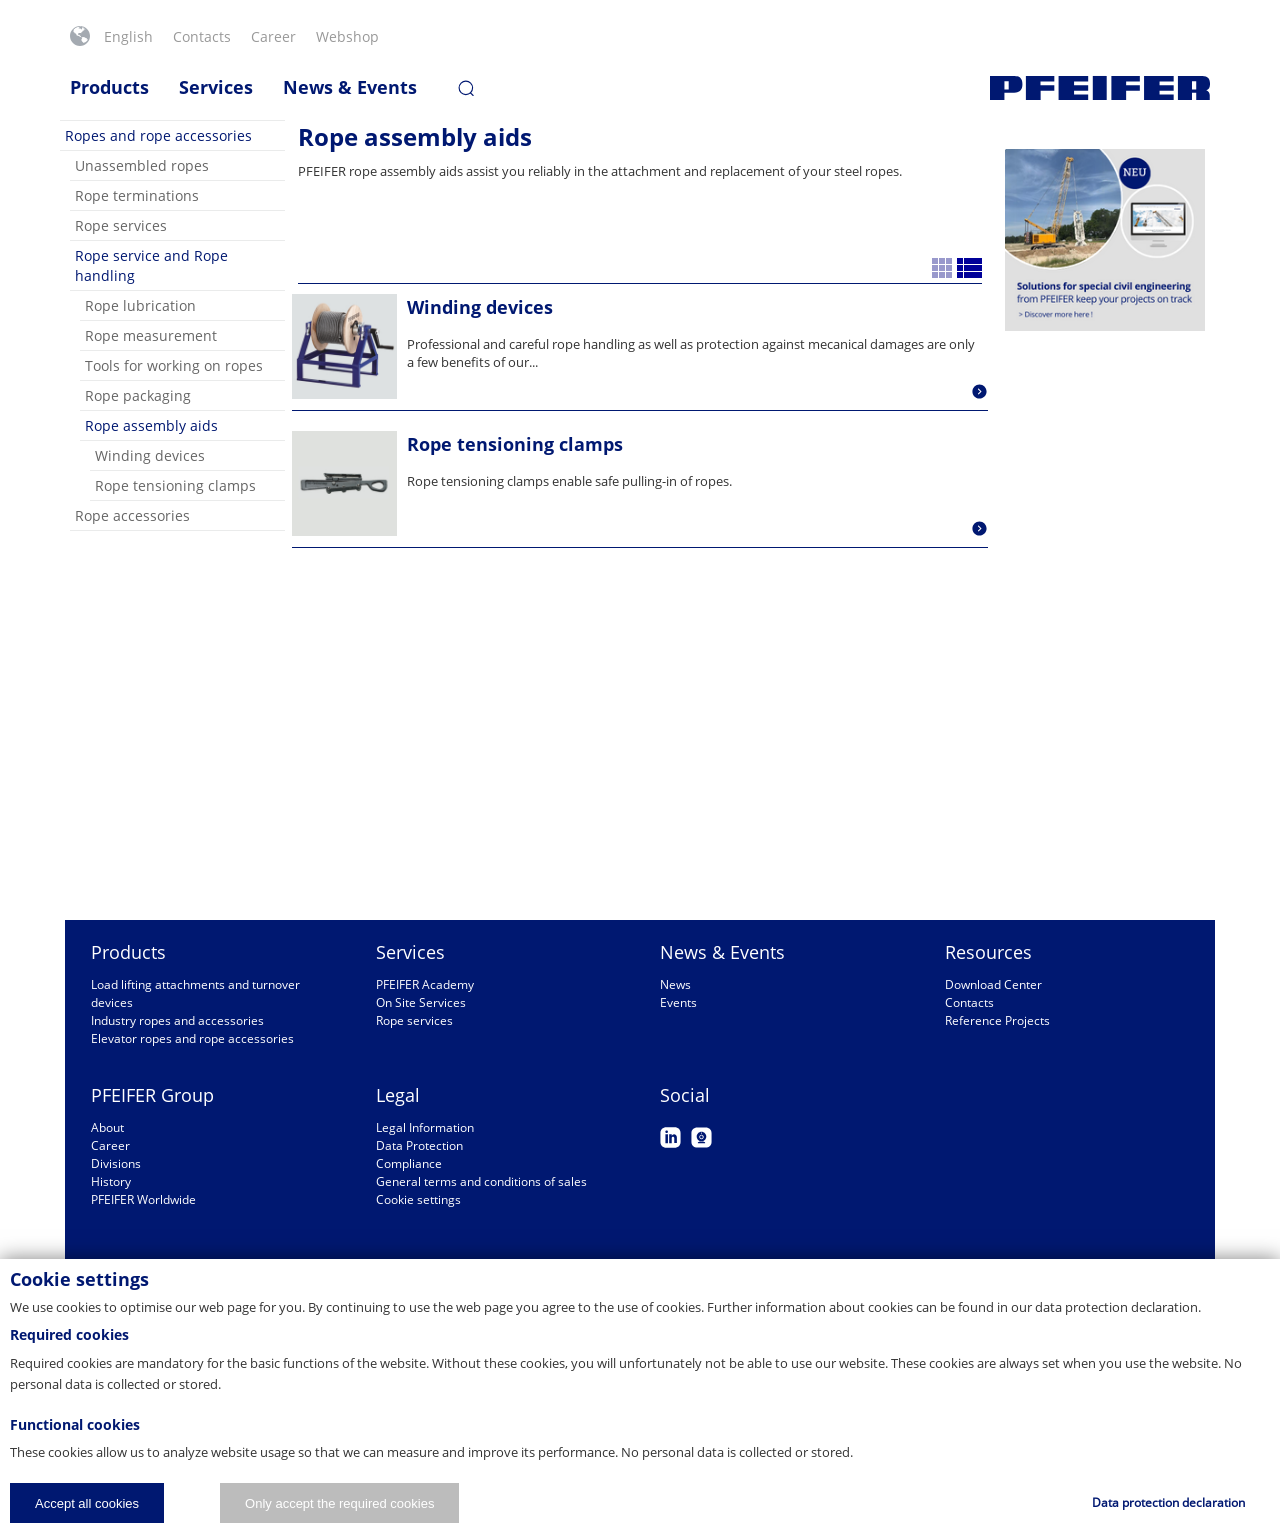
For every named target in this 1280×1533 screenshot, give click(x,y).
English (128, 36)
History (111, 1181)
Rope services (121, 225)
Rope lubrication (140, 305)
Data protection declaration (1168, 1502)
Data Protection (419, 1145)
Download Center (993, 984)
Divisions (116, 1163)
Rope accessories (132, 515)
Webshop (347, 36)
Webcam (701, 1137)
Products (109, 87)
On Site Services (421, 1002)
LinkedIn (670, 1137)
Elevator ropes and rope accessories (192, 1038)
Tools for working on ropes (174, 365)
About (107, 1127)
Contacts (202, 36)
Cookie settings (418, 1199)
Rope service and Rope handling (151, 265)
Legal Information (425, 1127)
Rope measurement (151, 335)
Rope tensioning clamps (175, 485)
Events (678, 1002)
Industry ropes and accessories (177, 1020)
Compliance (409, 1163)
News (675, 984)
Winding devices (150, 455)
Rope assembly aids (151, 425)
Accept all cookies (87, 1503)
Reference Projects (997, 1020)
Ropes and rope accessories (158, 135)
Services (216, 87)
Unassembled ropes (142, 165)
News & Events (350, 87)
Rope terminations (137, 195)
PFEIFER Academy (425, 984)
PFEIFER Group (152, 1095)
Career (273, 36)
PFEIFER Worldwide (143, 1199)
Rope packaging (138, 395)
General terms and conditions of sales (481, 1181)
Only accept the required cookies (339, 1503)
